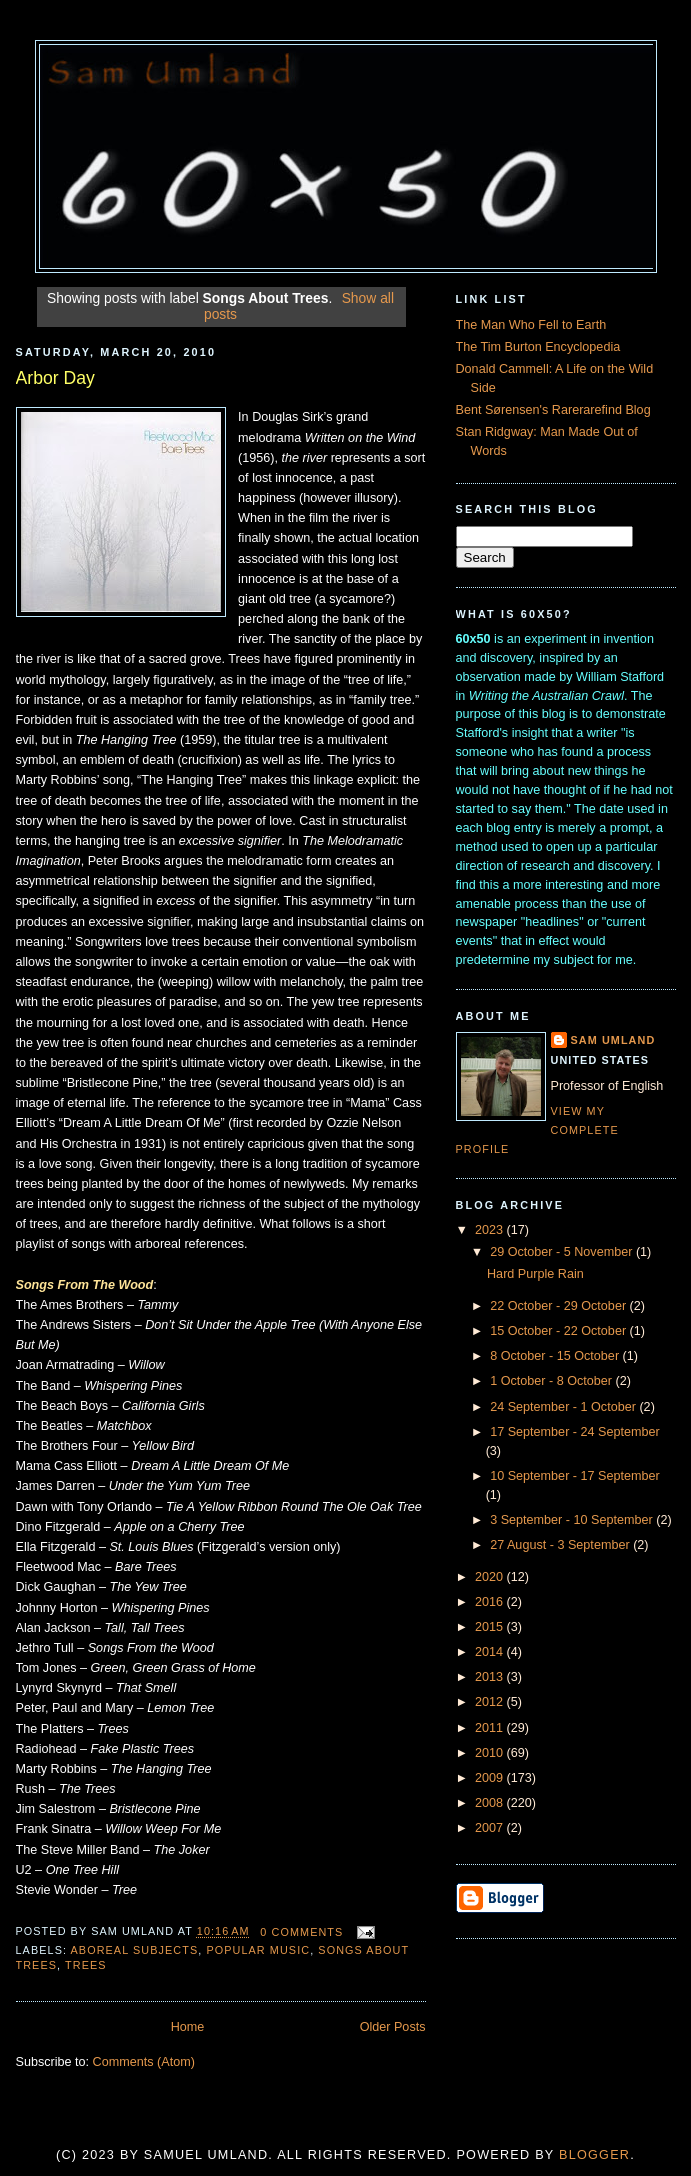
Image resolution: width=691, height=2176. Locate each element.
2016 (491, 1602)
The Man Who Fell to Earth (531, 325)
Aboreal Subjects (135, 1950)
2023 (491, 1230)
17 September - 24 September (575, 1432)
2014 (491, 1652)
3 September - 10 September (573, 1520)
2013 (491, 1677)
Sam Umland (613, 1040)
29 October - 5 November (563, 1252)
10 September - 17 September (575, 1476)
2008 (491, 1803)
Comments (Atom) (144, 2062)
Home (188, 2027)
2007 (491, 1828)
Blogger (594, 2155)
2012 (491, 1702)
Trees (86, 1965)
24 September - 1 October (564, 1407)
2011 (491, 1728)
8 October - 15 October (556, 1356)
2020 (491, 1577)
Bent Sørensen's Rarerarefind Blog (553, 410)
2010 (491, 1753)
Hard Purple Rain (535, 1274)
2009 (491, 1778)
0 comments (301, 1932)
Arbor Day (55, 378)
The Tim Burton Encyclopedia (538, 347)
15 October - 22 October (559, 1331)
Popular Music (258, 1950)
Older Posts (393, 2027)
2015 (491, 1627)
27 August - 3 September (561, 1545)
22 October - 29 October (559, 1306)
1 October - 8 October (552, 1381)
